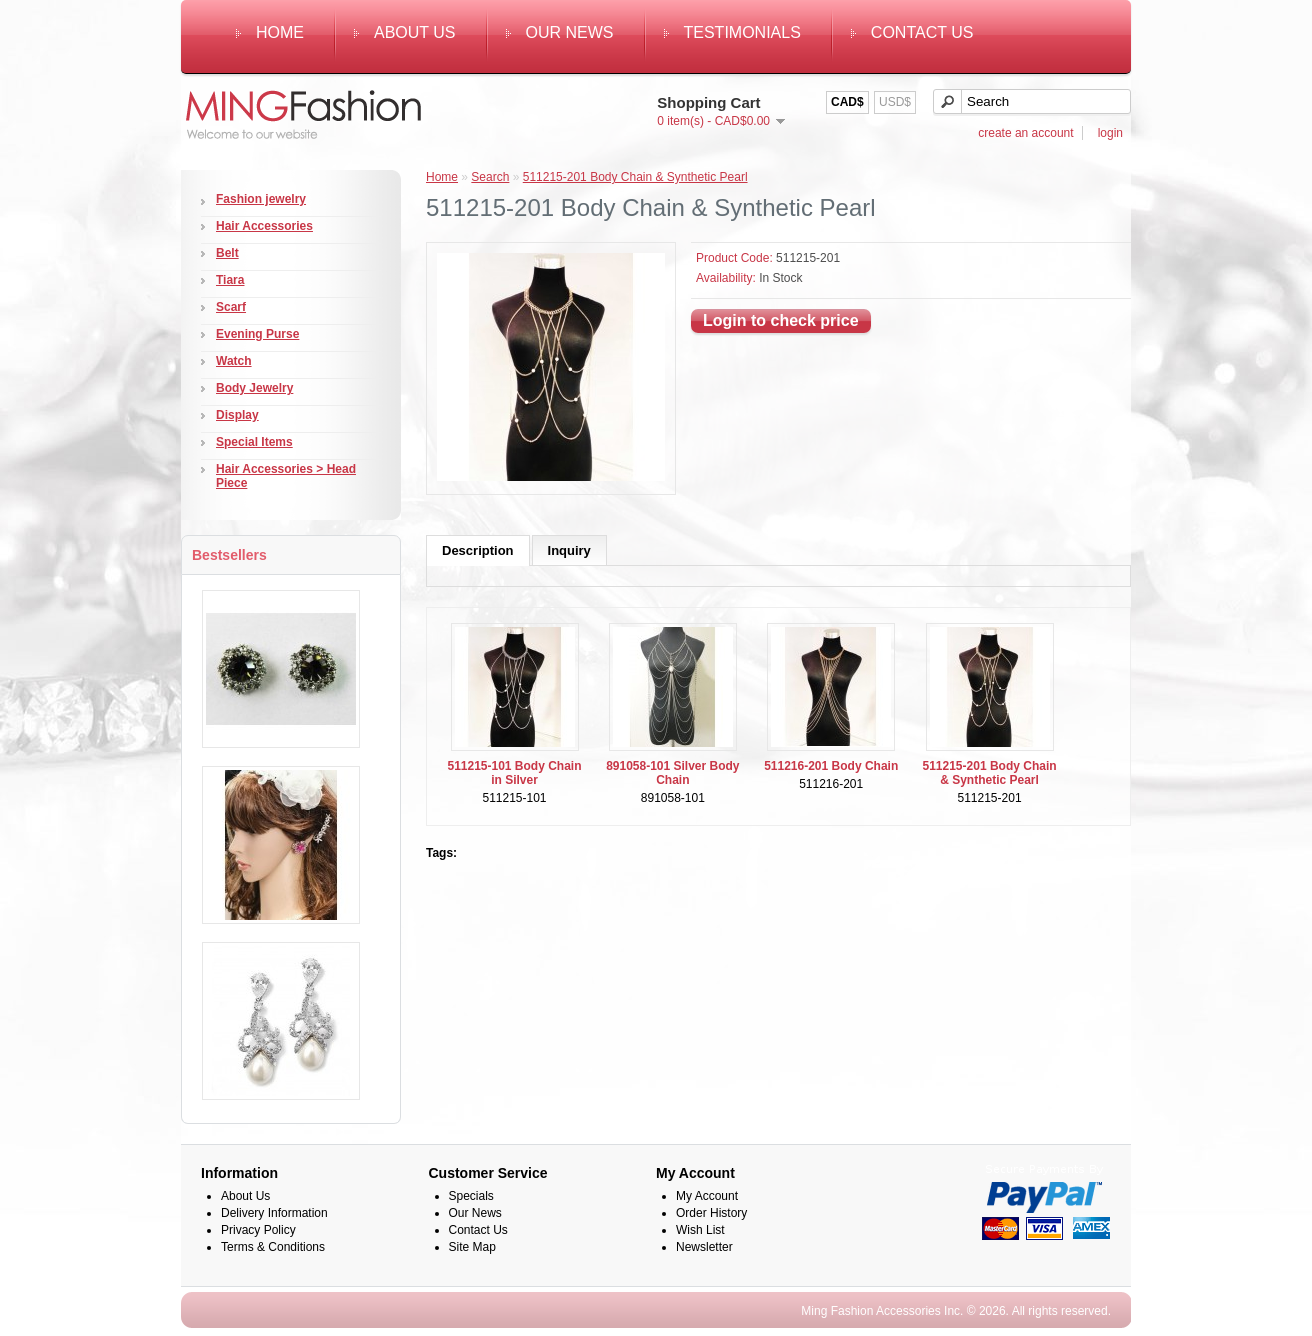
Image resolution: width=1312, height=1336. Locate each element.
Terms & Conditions (273, 1247)
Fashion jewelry (261, 199)
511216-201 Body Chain (831, 766)
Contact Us (922, 32)
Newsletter (704, 1247)
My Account (707, 1196)
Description (478, 550)
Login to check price (781, 320)
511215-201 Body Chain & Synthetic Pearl (635, 177)
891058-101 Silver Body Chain (672, 773)
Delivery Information (274, 1213)
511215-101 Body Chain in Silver (514, 773)
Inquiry (569, 550)
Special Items (254, 442)
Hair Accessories (264, 226)
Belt (227, 253)
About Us (415, 32)
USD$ (895, 102)
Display (237, 415)
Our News (570, 32)
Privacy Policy (258, 1230)
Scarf (231, 307)
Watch (234, 361)
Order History (711, 1213)
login (1110, 133)
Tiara (230, 280)
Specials (471, 1196)
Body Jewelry (254, 388)
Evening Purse (257, 334)
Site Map (472, 1247)
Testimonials (742, 32)
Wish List (700, 1230)
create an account (1025, 133)
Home (280, 32)
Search (490, 177)
